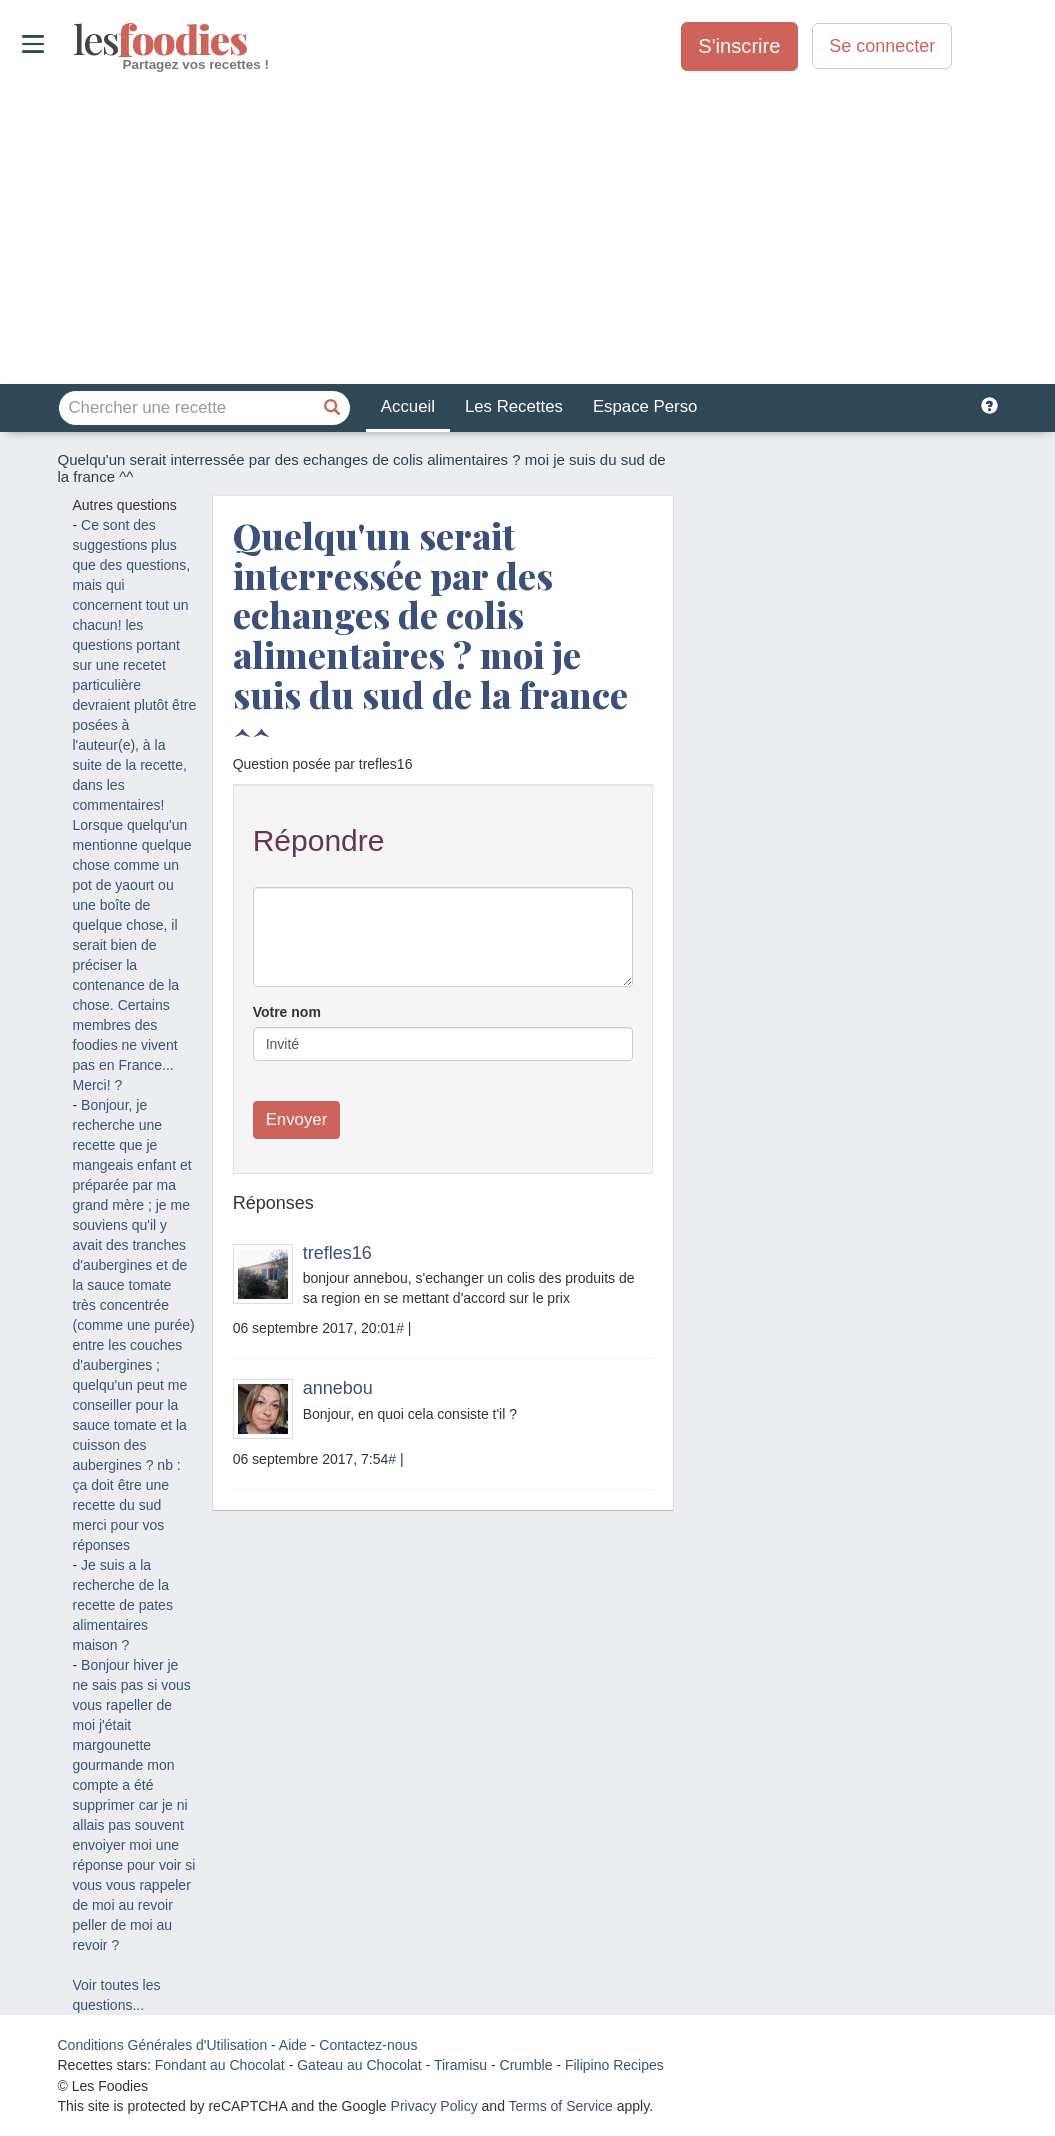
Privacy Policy (434, 2106)
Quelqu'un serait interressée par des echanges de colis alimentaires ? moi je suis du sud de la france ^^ (430, 634)
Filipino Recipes (614, 2065)
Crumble (526, 2065)
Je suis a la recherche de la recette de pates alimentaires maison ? (123, 1605)
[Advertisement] (527, 229)
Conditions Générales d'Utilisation (163, 2045)
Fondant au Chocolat (220, 2065)
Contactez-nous (368, 2045)
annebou (338, 1388)
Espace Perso (645, 406)
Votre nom (287, 1012)
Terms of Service (561, 2106)
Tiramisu (460, 2065)
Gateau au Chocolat (359, 2065)
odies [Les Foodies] (75, 40)
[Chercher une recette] (333, 408)
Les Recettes (514, 406)
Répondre (319, 840)
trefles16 (337, 1253)
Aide (293, 2045)
